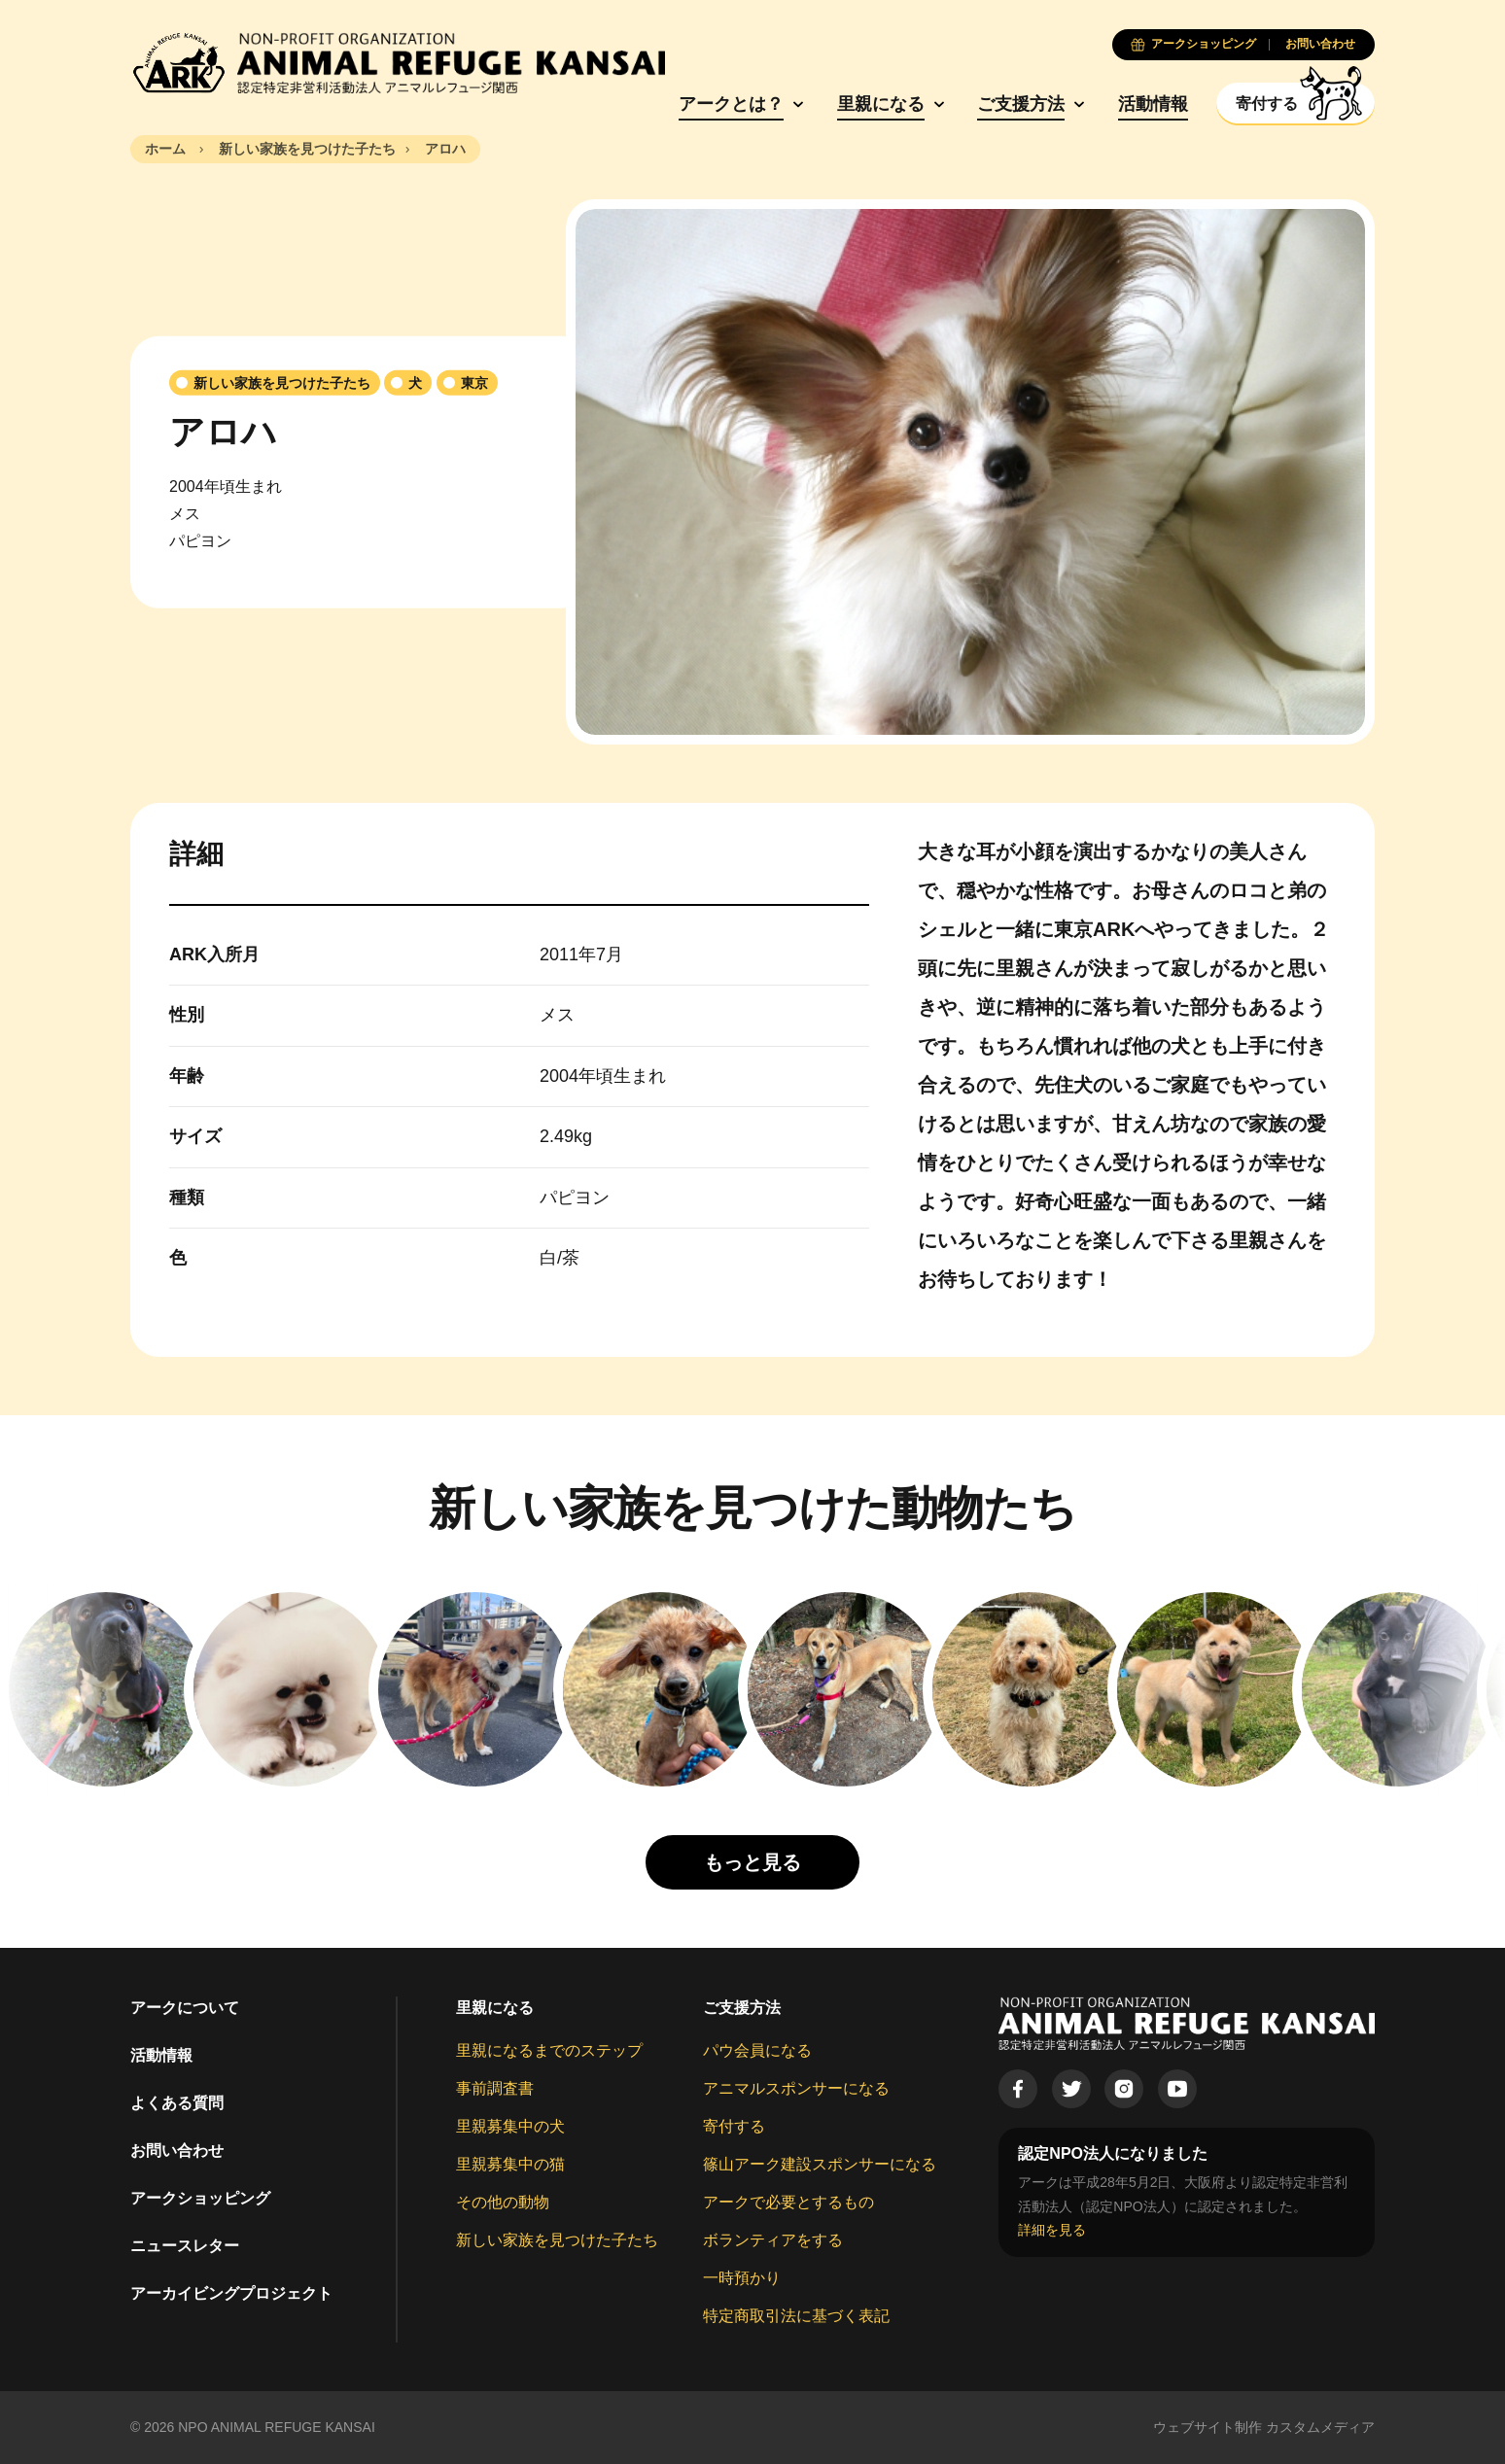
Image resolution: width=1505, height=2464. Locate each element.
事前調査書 (495, 2088)
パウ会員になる (757, 2050)
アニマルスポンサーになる (796, 2088)
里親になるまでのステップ (549, 2050)
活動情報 (1153, 104)
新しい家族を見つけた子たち (557, 2240)
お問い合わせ (177, 2150)
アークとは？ (731, 104)
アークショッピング (200, 2198)
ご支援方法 (1021, 104)
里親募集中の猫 (510, 2164)
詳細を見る (1052, 2230)
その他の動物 (502, 2202)
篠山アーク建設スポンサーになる (819, 2164)
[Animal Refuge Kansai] (397, 63)
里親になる (881, 104)
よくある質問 (177, 2103)
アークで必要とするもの (788, 2202)
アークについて (184, 2007)
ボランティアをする (773, 2240)
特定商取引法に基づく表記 (796, 2316)
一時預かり (742, 2278)
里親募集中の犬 (510, 2126)
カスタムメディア (1320, 2427)
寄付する (734, 2126)
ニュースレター (184, 2246)
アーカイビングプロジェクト (231, 2293)
